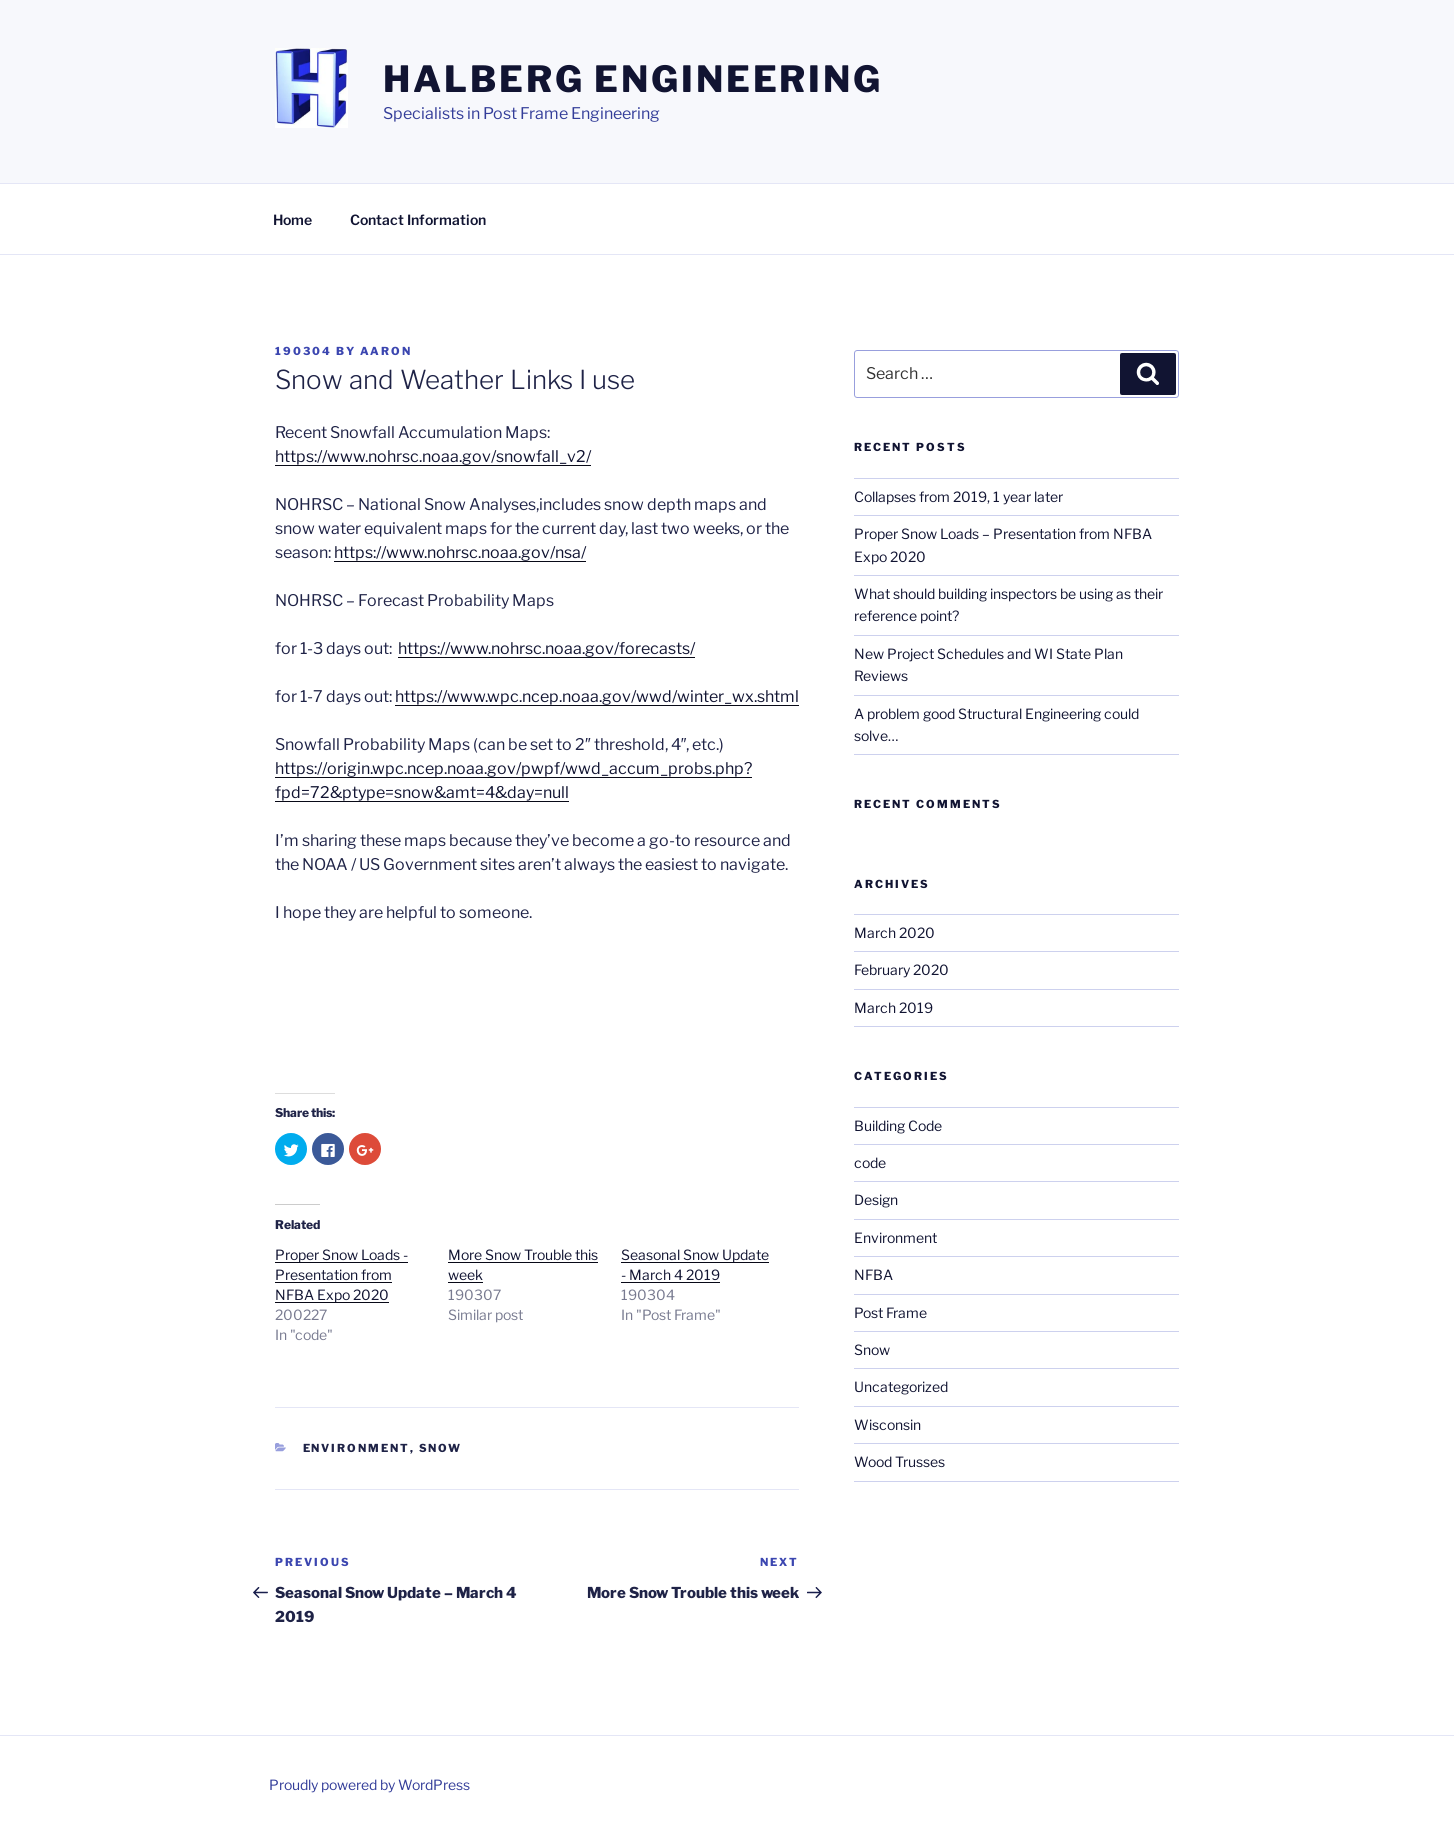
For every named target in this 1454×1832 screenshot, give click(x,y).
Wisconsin (887, 1424)
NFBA (873, 1274)
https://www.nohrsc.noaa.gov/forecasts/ (546, 648)
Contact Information (418, 219)
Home (292, 219)
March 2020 (894, 932)
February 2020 (901, 969)
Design (876, 1199)
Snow (441, 1448)
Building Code (898, 1125)
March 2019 (893, 1007)
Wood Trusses (899, 1461)
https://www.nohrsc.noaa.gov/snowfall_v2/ (433, 456)
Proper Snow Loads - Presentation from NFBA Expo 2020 (341, 1274)
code (870, 1162)
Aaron (386, 351)
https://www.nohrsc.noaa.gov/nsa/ (460, 552)
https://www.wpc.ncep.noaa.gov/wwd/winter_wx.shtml (597, 696)
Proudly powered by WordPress (369, 1784)
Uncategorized (901, 1386)
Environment (356, 1448)
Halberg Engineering (633, 79)
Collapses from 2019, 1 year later (958, 496)
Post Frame (890, 1312)
